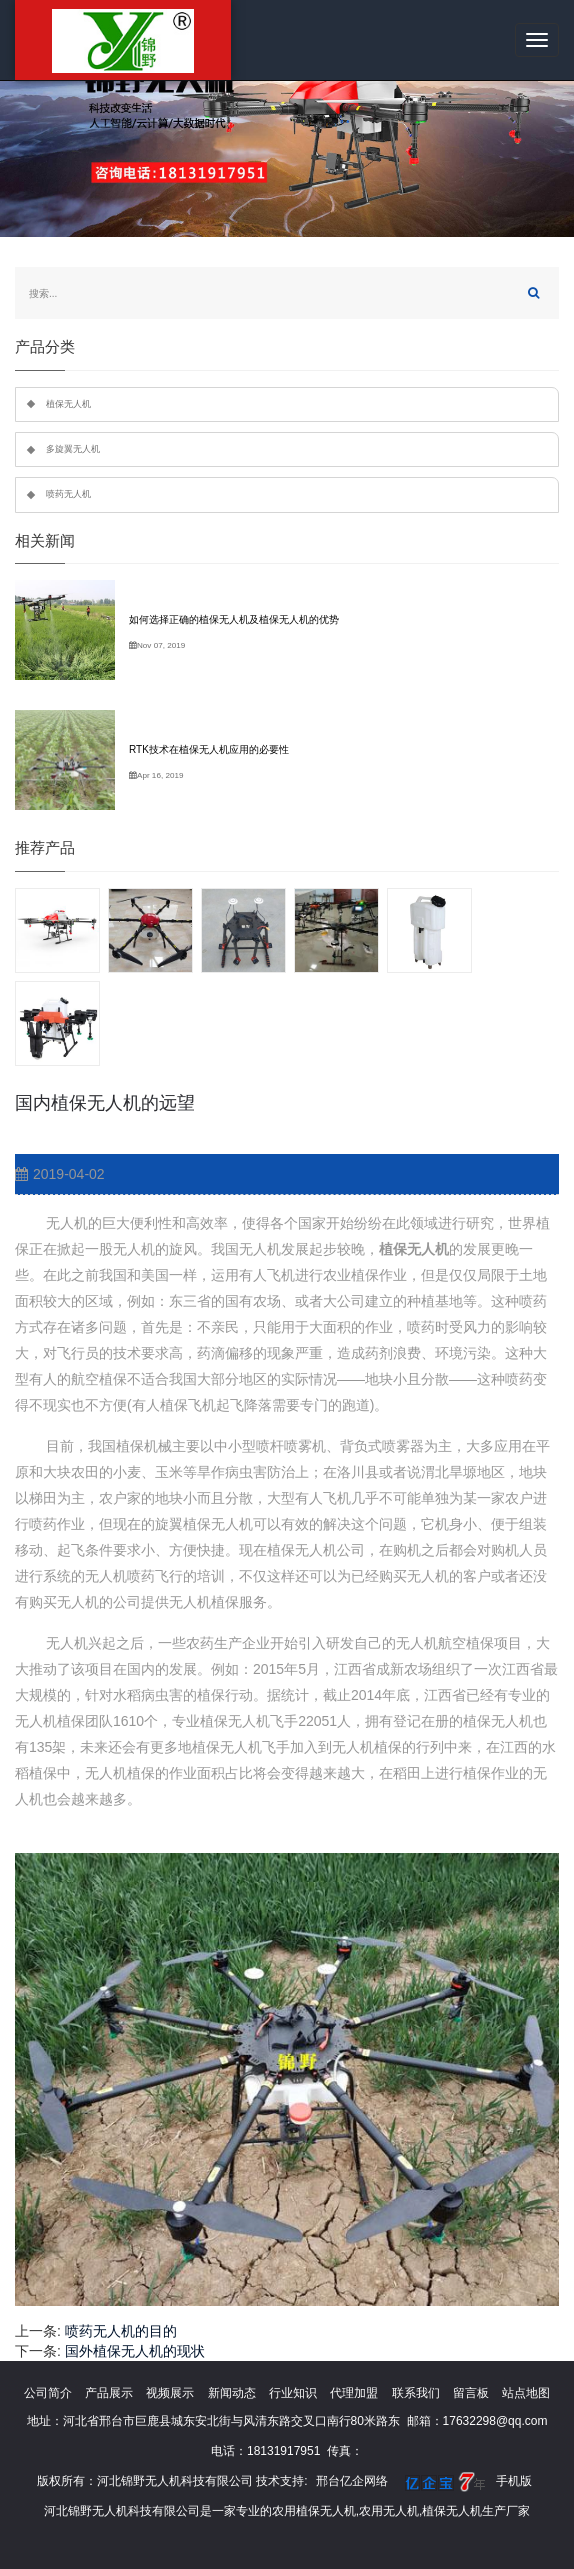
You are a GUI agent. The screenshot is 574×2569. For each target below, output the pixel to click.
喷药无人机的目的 (121, 2331)
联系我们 (416, 2393)
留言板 (471, 2393)
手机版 (514, 2481)
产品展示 (109, 2393)
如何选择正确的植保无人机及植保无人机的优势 (234, 619)
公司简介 (48, 2393)
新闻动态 (232, 2393)
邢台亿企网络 (352, 2481)
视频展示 (170, 2393)
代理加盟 (354, 2393)
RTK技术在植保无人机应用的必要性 (209, 749)
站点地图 (526, 2393)
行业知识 (293, 2393)
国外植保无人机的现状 (135, 2351)
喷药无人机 (68, 494)
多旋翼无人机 (73, 449)
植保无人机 (68, 404)
